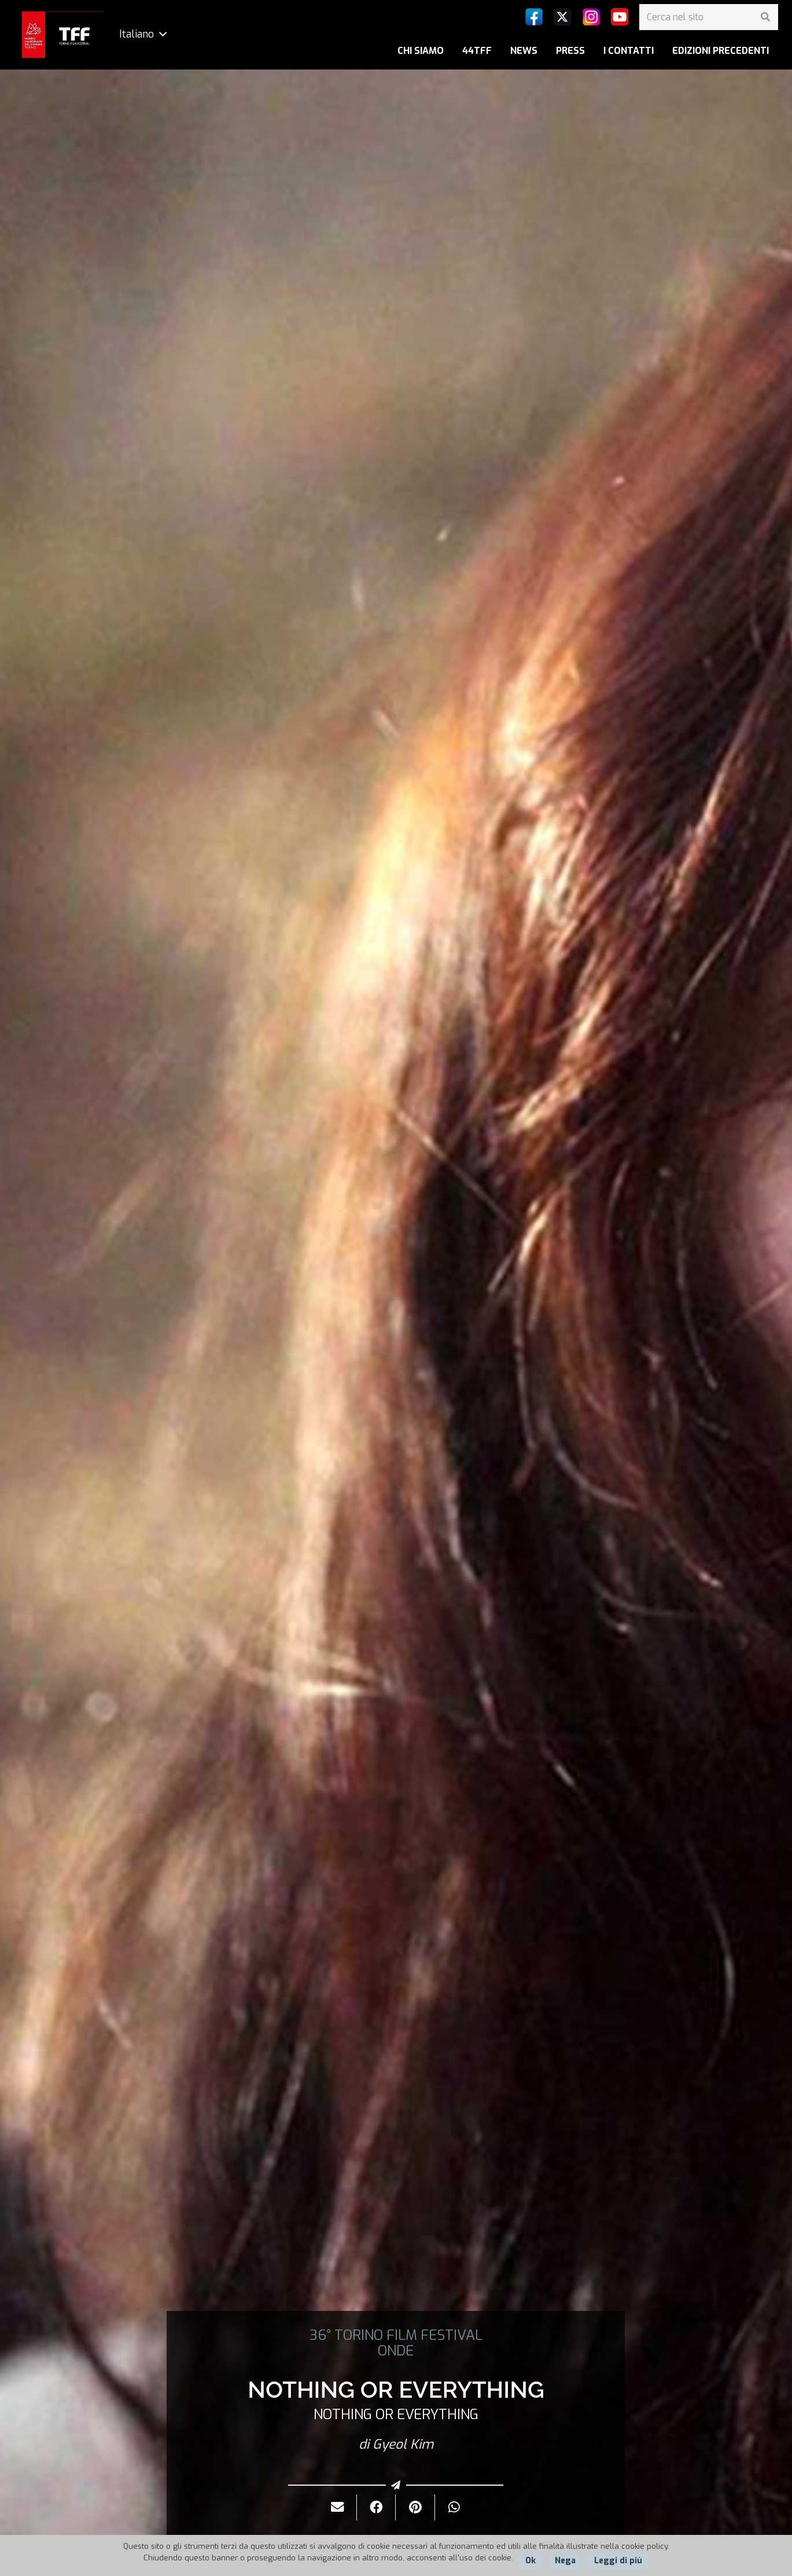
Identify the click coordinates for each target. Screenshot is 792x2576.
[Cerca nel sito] (708, 17)
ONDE (396, 2351)
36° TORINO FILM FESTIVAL (396, 2335)
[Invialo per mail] (337, 2507)
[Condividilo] (376, 2507)
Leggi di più (618, 2560)
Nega (565, 2560)
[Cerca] (765, 17)
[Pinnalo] (415, 2507)
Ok (530, 2560)
